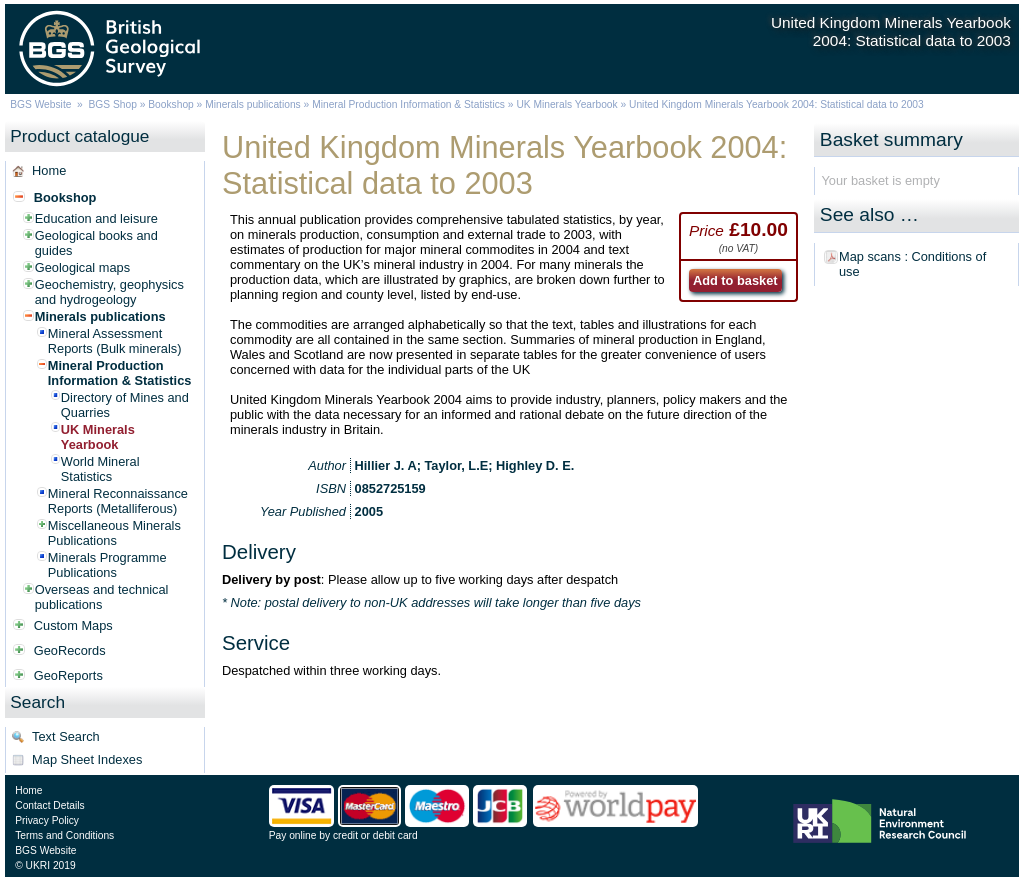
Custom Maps (73, 625)
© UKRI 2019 (45, 865)
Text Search (66, 736)
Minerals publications (253, 104)
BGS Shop (113, 104)
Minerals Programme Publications (107, 565)
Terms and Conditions (64, 835)
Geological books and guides (96, 243)
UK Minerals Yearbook (566, 104)
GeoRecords (70, 650)
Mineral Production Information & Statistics (408, 104)
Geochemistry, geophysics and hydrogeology (109, 292)
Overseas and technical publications (102, 597)
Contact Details (49, 805)
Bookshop (171, 104)
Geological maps (82, 267)
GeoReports (68, 675)
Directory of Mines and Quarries (125, 405)
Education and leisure (96, 218)
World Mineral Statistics (100, 469)
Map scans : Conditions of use (912, 264)
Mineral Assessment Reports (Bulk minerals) (115, 341)
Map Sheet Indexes (87, 759)
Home (49, 170)
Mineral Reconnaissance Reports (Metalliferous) (118, 501)
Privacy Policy (47, 820)
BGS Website (40, 104)
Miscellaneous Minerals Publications (114, 533)
